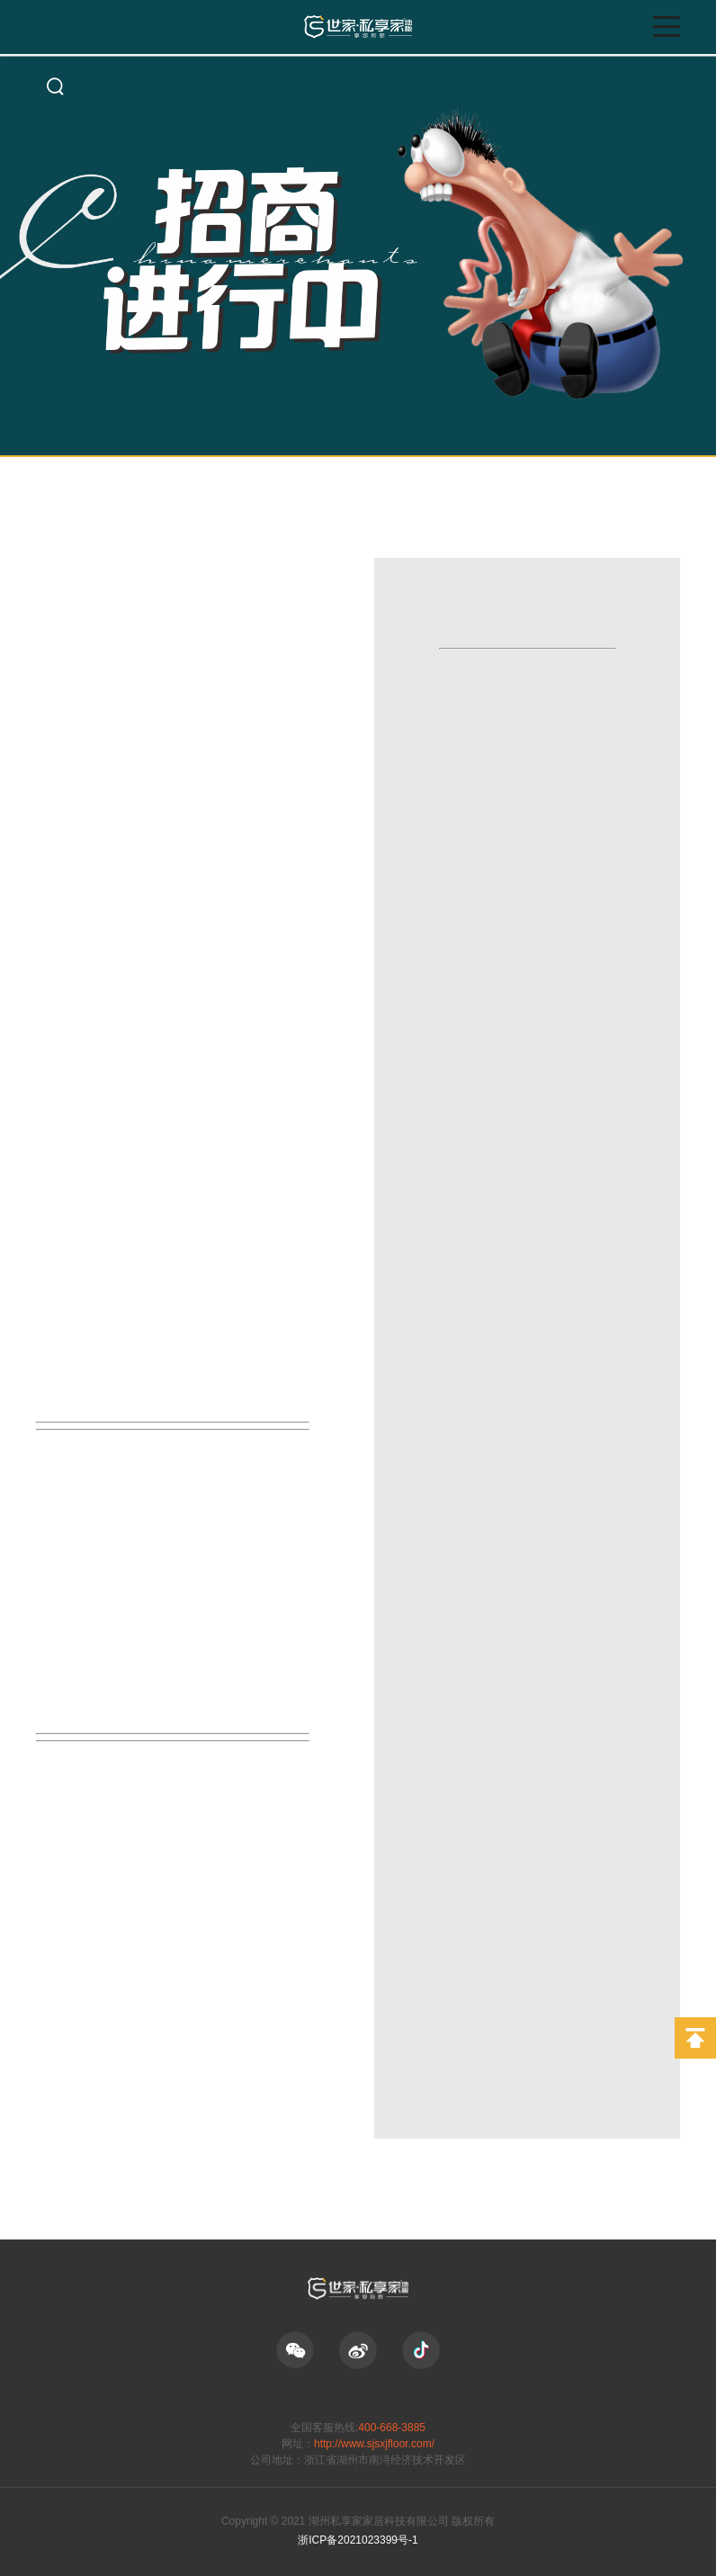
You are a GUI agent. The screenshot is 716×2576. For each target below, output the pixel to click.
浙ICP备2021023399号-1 (357, 2540)
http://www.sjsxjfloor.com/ (374, 2443)
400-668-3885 (391, 2427)
